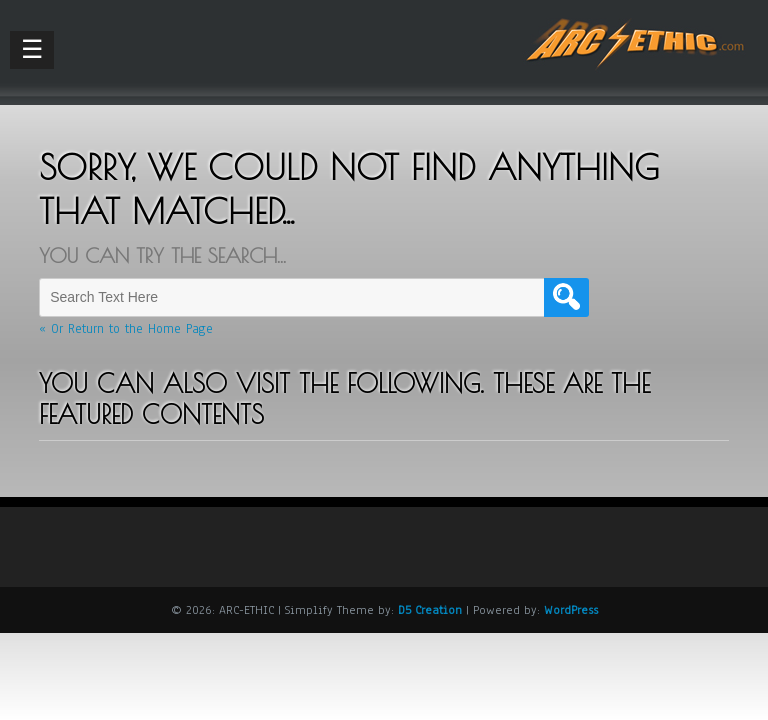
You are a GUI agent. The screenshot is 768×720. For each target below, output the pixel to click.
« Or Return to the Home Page (126, 329)
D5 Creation (430, 610)
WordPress (571, 610)
